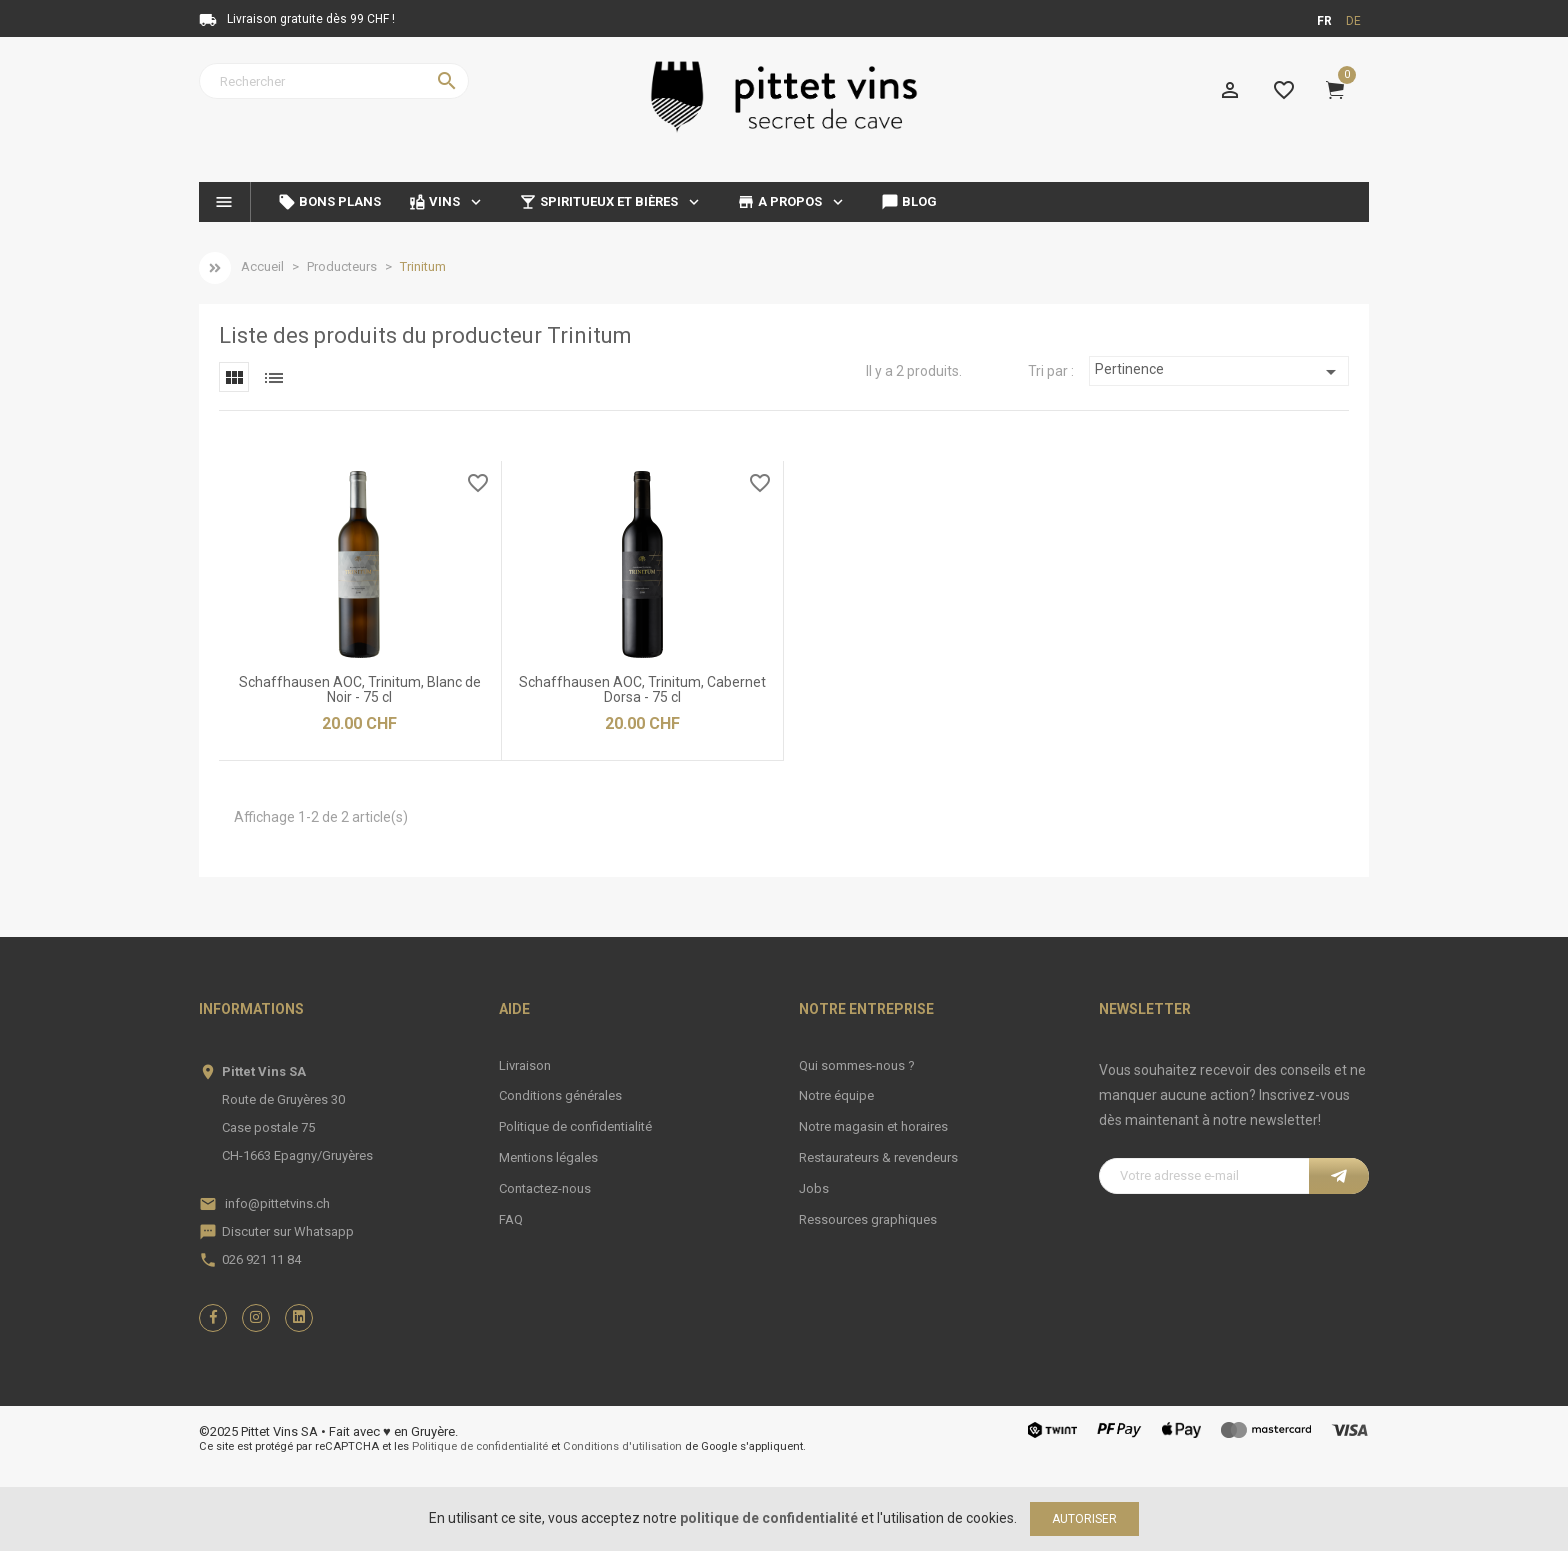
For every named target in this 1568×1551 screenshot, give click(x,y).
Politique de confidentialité (575, 1126)
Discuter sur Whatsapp (288, 1231)
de (1353, 21)
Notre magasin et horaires (873, 1126)
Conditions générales (560, 1095)
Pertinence (1219, 372)
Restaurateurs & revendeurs (878, 1157)
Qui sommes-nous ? (857, 1065)
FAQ (511, 1219)
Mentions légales (548, 1157)
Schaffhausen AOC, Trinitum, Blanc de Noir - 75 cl (360, 689)
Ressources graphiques (868, 1219)
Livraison (525, 1065)
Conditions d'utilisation (622, 1446)
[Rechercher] (334, 81)
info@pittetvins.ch (277, 1203)
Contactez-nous (545, 1188)
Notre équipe (836, 1095)
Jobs (814, 1188)
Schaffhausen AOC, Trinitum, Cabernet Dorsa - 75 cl (642, 689)
